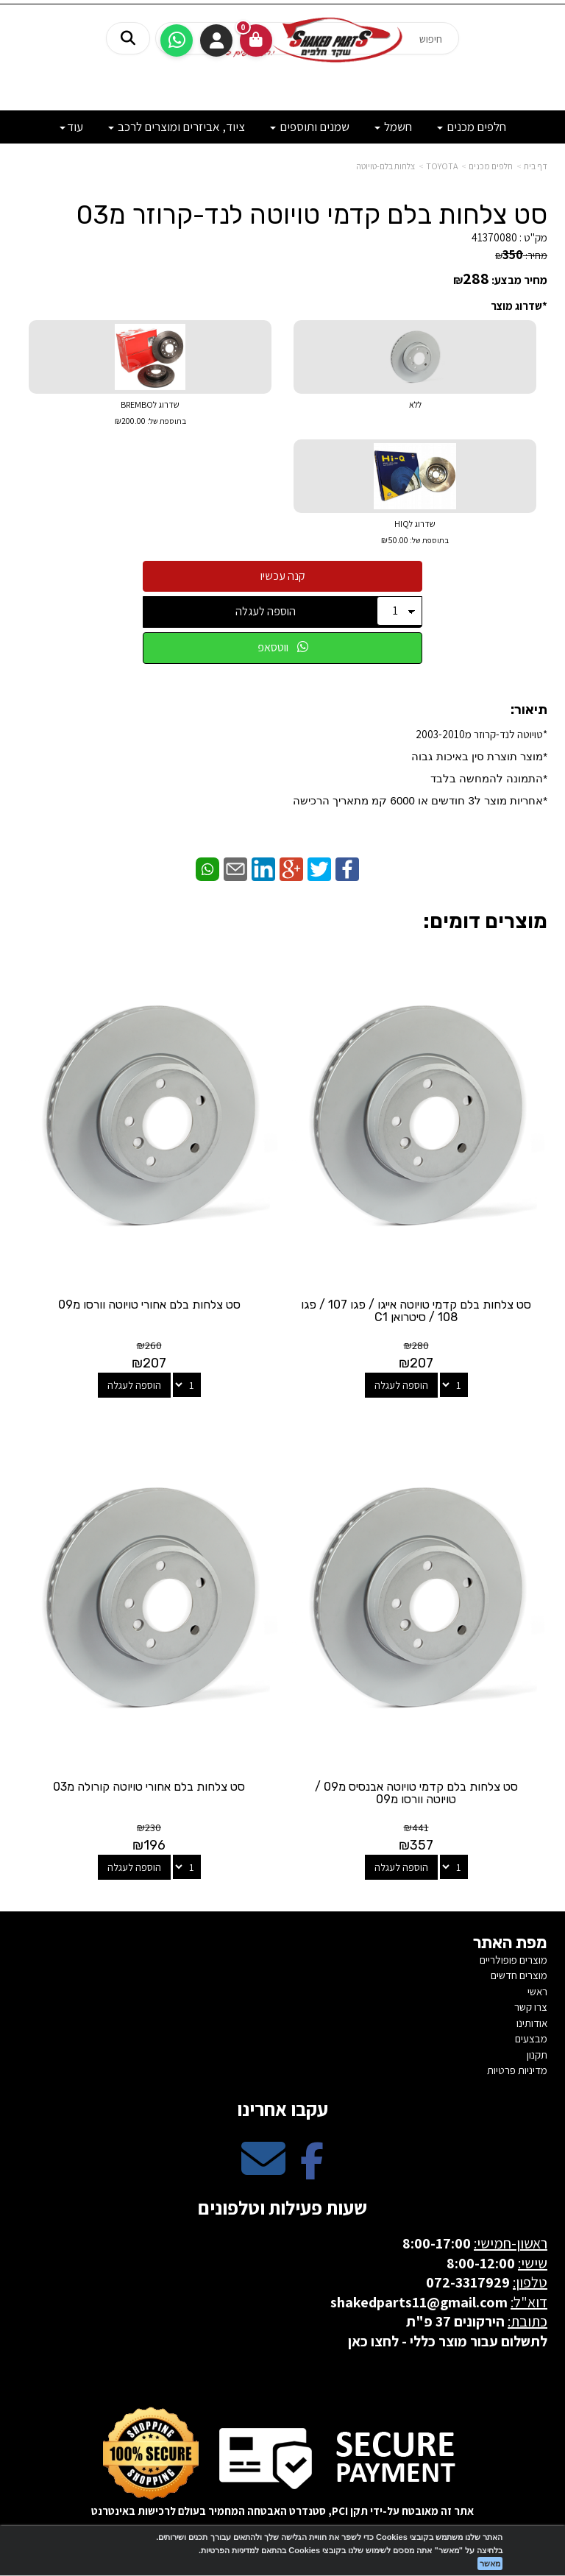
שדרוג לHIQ (415, 533)
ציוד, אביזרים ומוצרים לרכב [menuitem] (176, 126)
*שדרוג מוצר (519, 306)
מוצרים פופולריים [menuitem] (513, 1960)
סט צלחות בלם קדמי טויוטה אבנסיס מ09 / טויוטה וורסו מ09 (416, 1793)
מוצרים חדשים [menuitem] (519, 1975)
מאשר (490, 2563)
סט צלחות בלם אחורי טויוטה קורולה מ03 (149, 1787)
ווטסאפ (282, 647)
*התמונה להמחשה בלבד (488, 778)
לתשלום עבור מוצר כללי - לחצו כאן (447, 2341)
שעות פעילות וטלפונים (282, 2207)
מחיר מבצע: (519, 280)
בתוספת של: (166, 421)
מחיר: (521, 255)
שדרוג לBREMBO (150, 414)
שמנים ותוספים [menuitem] (309, 126)
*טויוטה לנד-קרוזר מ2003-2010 (420, 767)
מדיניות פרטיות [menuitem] (517, 2070)
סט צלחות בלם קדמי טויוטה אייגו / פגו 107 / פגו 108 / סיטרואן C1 (416, 1311)
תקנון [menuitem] (537, 2055)
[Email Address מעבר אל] (263, 2171)
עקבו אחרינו (282, 2108)
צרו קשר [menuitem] (530, 2007)
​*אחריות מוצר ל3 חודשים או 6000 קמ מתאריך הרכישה (420, 800)
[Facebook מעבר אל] (312, 2171)
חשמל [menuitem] (393, 126)
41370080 (494, 237)
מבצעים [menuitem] (531, 2038)
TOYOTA (442, 165)
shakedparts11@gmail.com (419, 2302)
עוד (71, 126)
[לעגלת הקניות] (256, 40)
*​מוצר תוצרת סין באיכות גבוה (477, 756)
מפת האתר (510, 1943)
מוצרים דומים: (485, 921)
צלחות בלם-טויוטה (385, 165)
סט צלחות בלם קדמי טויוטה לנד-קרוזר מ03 (312, 215)
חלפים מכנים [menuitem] (471, 126)
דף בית (535, 165)
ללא (415, 404)
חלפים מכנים (491, 165)
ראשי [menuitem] (537, 1991)
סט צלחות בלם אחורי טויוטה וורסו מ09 (149, 1305)
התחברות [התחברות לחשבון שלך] (216, 40)
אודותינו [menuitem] (531, 2023)
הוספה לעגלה (265, 611)
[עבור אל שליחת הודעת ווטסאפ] (176, 40)
